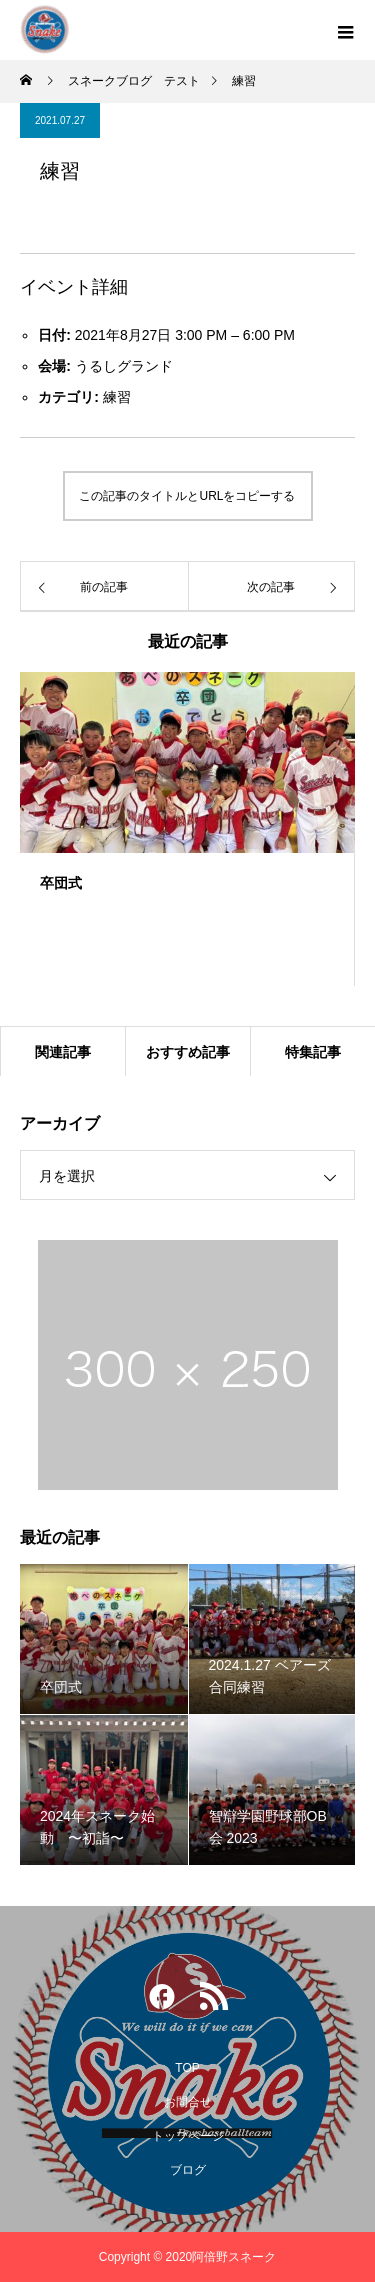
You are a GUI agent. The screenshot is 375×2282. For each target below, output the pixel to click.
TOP (187, 2068)
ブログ (188, 2170)
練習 (117, 397)
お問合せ (188, 2102)
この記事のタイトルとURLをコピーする (187, 496)
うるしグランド (124, 366)
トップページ (188, 2136)
